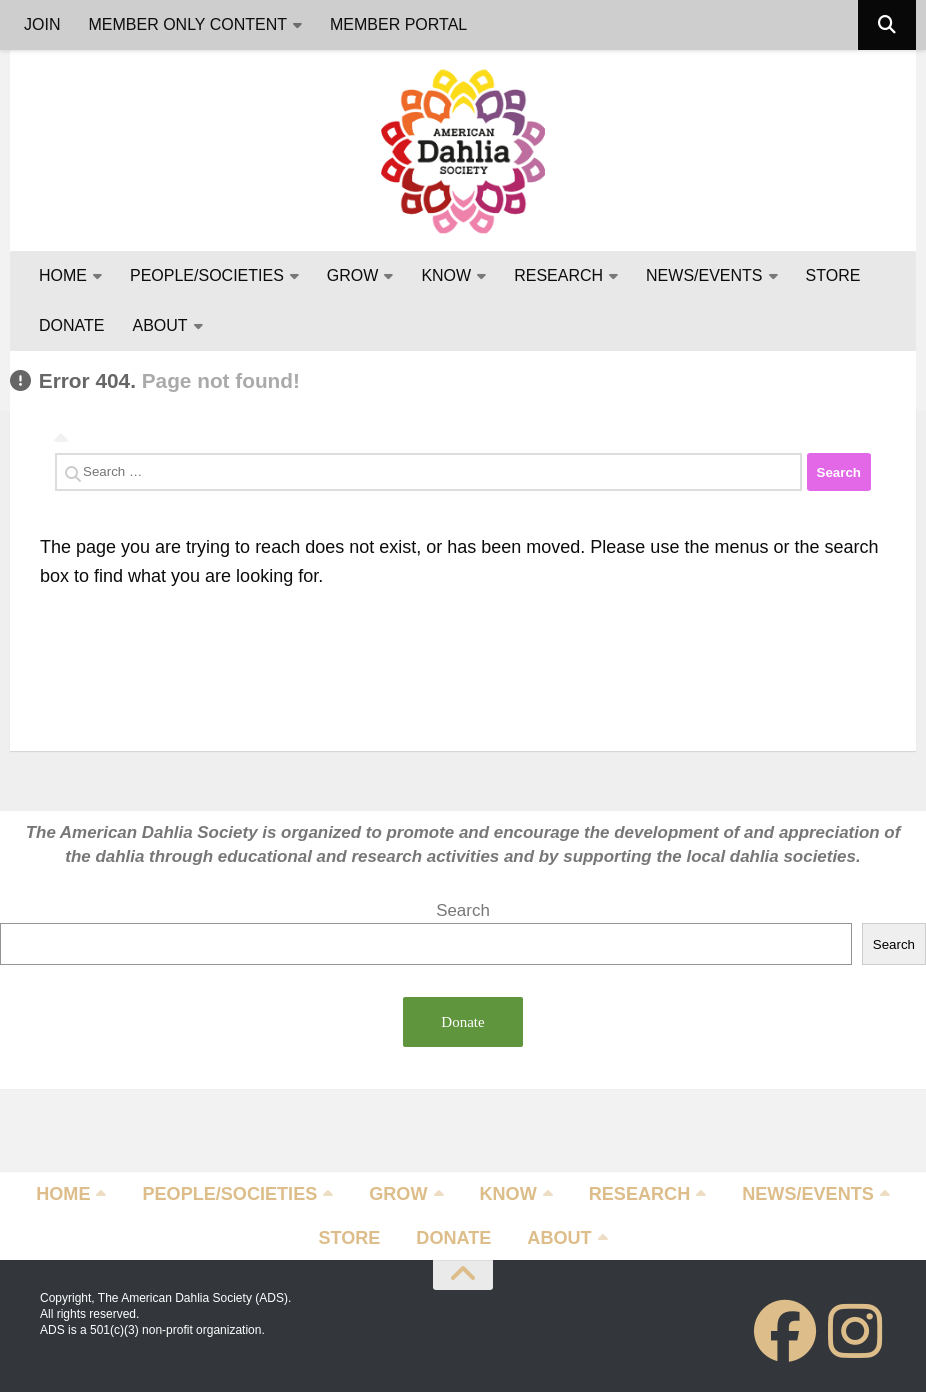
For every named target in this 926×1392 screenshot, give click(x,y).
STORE (833, 275)
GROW (353, 275)
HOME (63, 275)
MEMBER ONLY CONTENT (187, 24)
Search (463, 910)
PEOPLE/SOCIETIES (207, 275)
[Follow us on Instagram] (855, 1331)
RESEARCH (558, 275)
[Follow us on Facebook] (785, 1331)
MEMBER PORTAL (398, 24)
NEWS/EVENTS (704, 275)
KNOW (446, 275)
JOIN (42, 24)
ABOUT (159, 325)
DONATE (71, 325)
